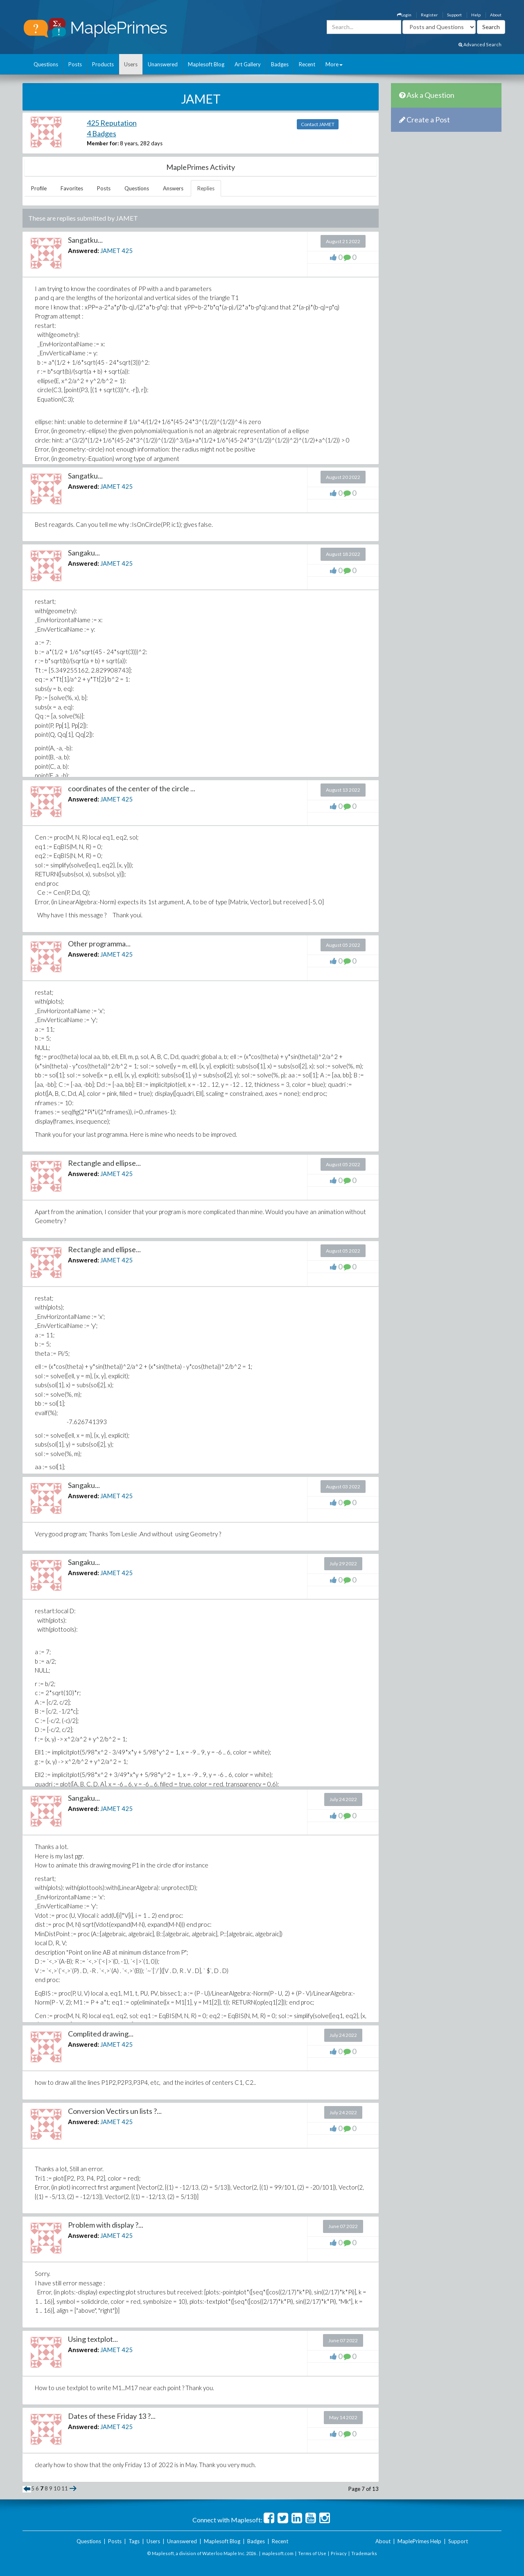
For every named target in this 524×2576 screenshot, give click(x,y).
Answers (173, 188)
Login (404, 14)
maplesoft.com (278, 2553)
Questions (46, 64)
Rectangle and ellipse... (104, 1162)
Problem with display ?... (105, 2224)
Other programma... (99, 943)
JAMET (110, 250)
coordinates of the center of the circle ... (131, 788)
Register (429, 14)
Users (131, 64)
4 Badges (101, 133)
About (495, 14)
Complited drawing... (100, 2033)
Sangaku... (84, 552)
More (334, 64)
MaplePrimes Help (419, 2541)
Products (103, 64)
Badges (280, 64)
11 (64, 2488)
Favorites (72, 188)
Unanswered (163, 64)
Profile (39, 188)
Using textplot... (93, 2338)
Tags (134, 2541)
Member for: (103, 143)
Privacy (339, 2553)
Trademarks (364, 2553)
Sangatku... (85, 239)
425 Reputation (112, 122)
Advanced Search (479, 44)
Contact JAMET (317, 124)
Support (454, 14)
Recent (307, 64)
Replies (206, 188)
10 (57, 2488)
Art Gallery (248, 64)
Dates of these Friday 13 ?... (112, 2415)
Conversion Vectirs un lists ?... (115, 2110)
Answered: (83, 250)
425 (127, 250)
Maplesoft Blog (206, 64)
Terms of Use (312, 2553)
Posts (75, 64)
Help (476, 14)
